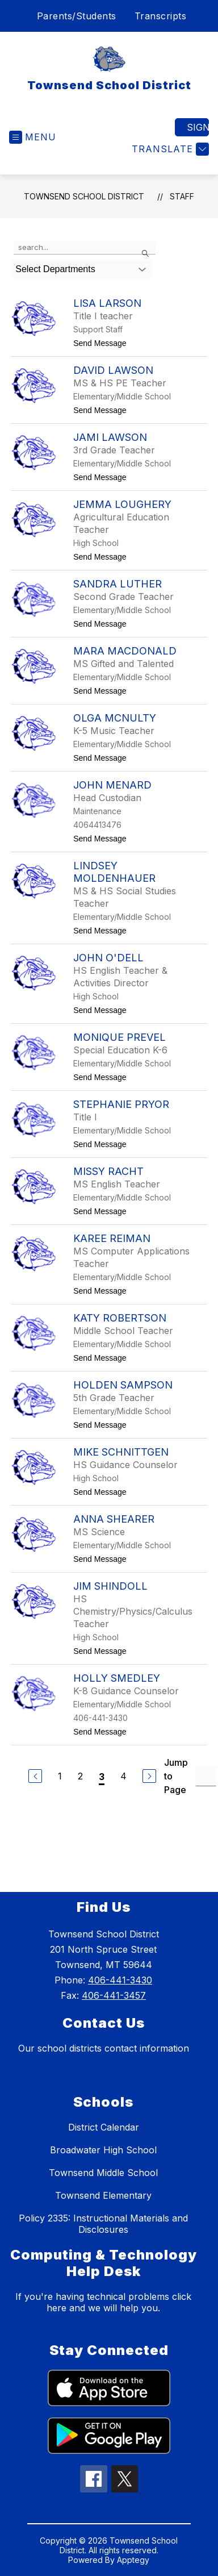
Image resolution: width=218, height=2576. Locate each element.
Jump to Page (176, 1776)
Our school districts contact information (103, 2048)
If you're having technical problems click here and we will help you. (103, 2302)
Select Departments (55, 269)
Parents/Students (76, 16)
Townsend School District (84, 196)
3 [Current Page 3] (101, 1776)
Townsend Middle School (103, 2172)
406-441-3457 (114, 1995)
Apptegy (133, 2560)
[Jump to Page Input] (205, 1776)
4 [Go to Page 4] (123, 1776)
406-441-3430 (120, 1980)
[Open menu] (32, 137)
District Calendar (103, 2127)
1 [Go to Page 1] (60, 1776)
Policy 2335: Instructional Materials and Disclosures (103, 2223)
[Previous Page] (35, 1776)
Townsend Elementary (103, 2195)
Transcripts (161, 16)
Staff (182, 196)
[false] (85, 248)
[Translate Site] (169, 149)
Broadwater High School (103, 2150)
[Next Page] (149, 1776)
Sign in (198, 127)
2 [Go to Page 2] (80, 1776)
